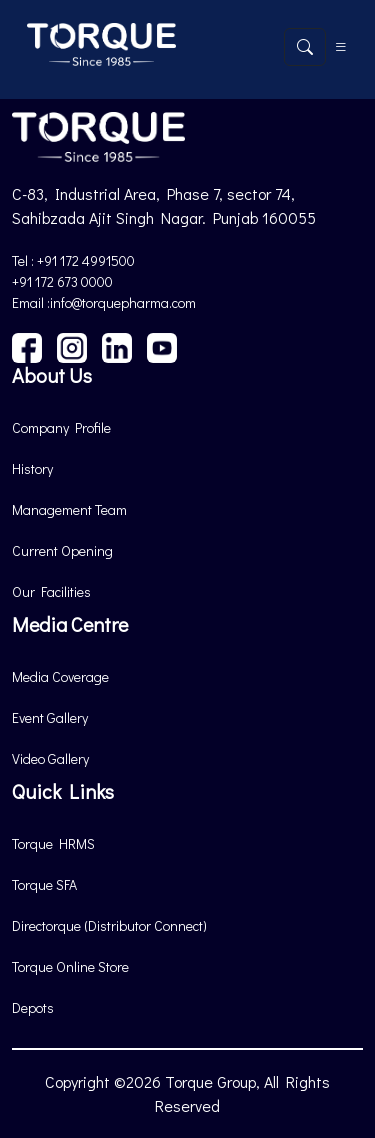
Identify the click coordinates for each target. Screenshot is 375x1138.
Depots (33, 1007)
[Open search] (305, 47)
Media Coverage (60, 676)
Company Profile (61, 427)
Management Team (69, 509)
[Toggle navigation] (341, 47)
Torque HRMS (53, 843)
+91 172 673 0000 (62, 281)
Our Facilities (51, 591)
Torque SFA (44, 884)
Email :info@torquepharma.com (104, 302)
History (32, 468)
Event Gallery (50, 717)
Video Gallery (50, 758)
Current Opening (62, 550)
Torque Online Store (70, 966)
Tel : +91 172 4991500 (73, 260)
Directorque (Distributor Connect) (109, 925)
